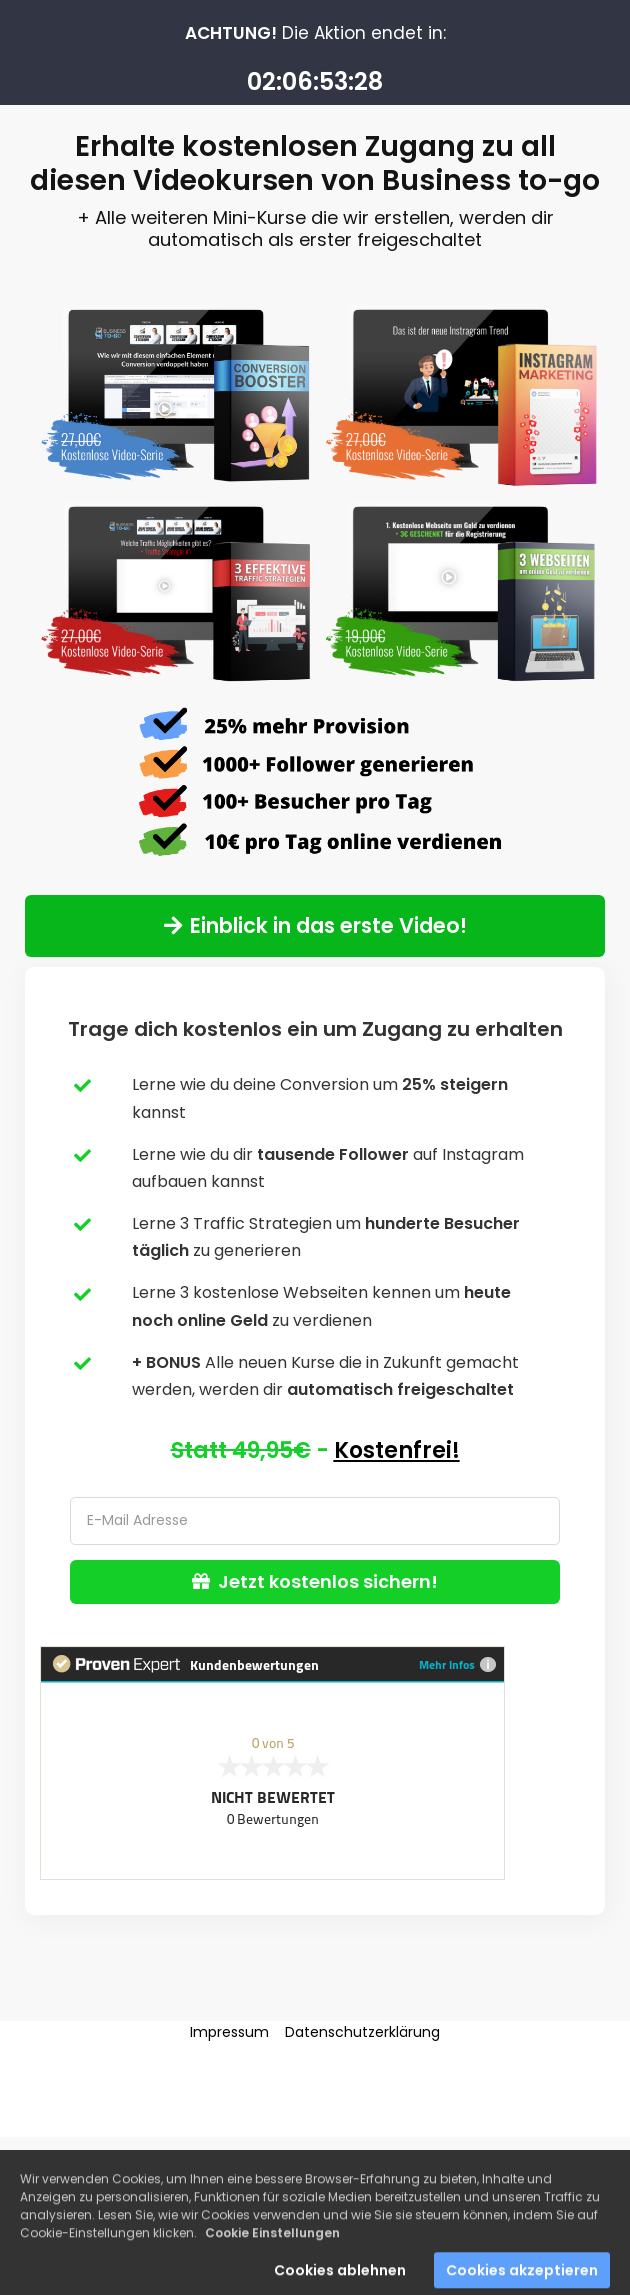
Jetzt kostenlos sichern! (315, 1581)
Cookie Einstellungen (272, 2245)
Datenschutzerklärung (362, 2032)
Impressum (229, 2032)
